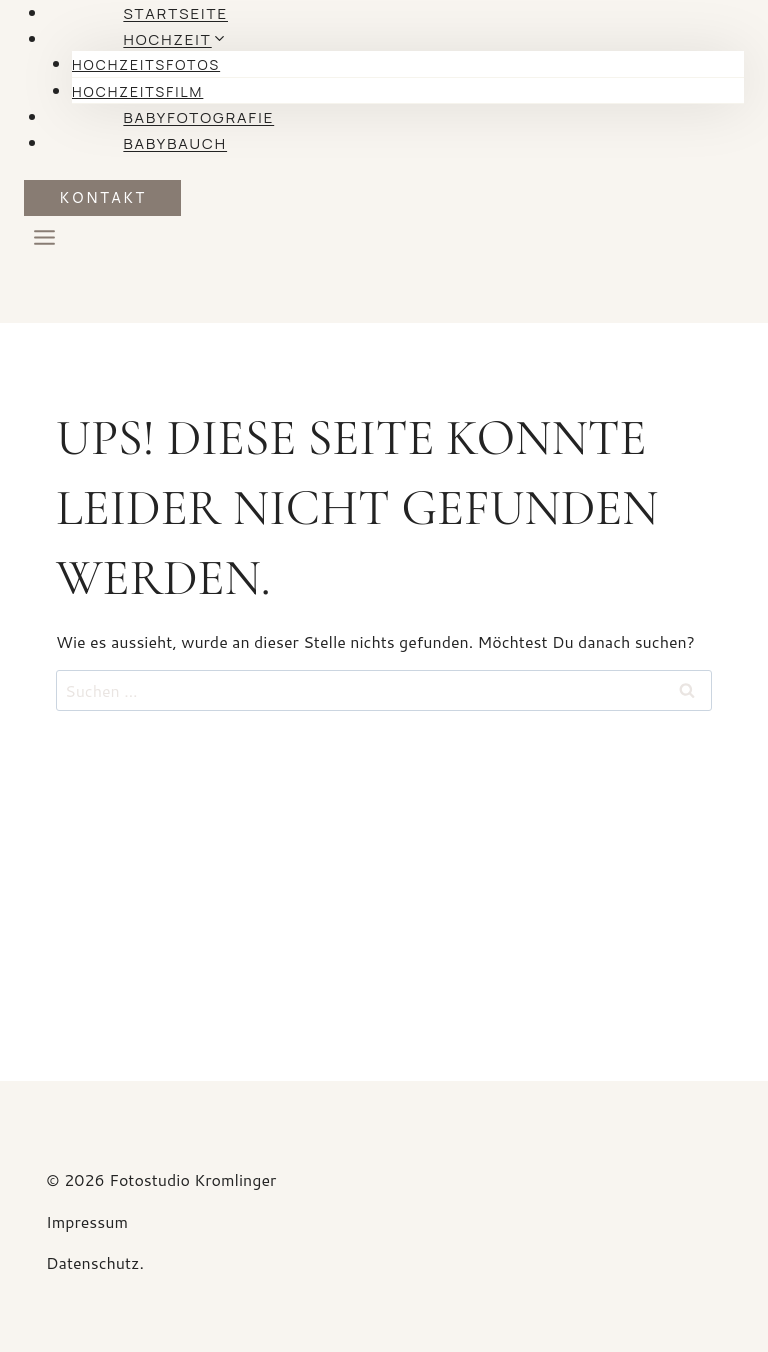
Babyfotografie (198, 117)
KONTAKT (102, 197)
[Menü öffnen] (45, 241)
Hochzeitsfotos (146, 64)
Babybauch (175, 143)
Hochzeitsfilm (137, 91)
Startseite (175, 13)
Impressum (89, 1221)
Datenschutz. (95, 1262)
